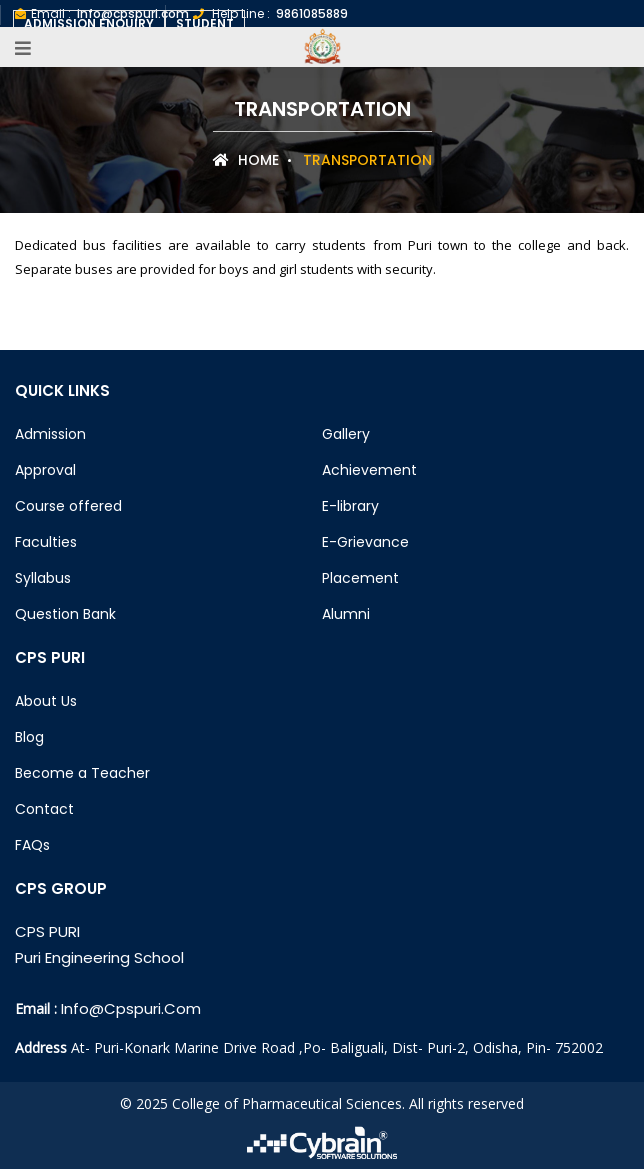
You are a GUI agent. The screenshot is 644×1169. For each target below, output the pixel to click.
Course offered (68, 506)
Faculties (46, 542)
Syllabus (43, 578)
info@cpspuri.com (131, 1008)
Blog (29, 737)
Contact (44, 809)
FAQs (32, 845)
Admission (50, 434)
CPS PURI (47, 931)
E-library (350, 506)
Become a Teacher (82, 773)
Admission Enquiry (89, 23)
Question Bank (65, 614)
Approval (45, 470)
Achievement (369, 470)
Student (205, 23)
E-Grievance (365, 542)
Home (246, 160)
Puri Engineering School (99, 957)
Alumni (346, 614)
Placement (360, 578)
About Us (46, 701)
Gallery (346, 434)
